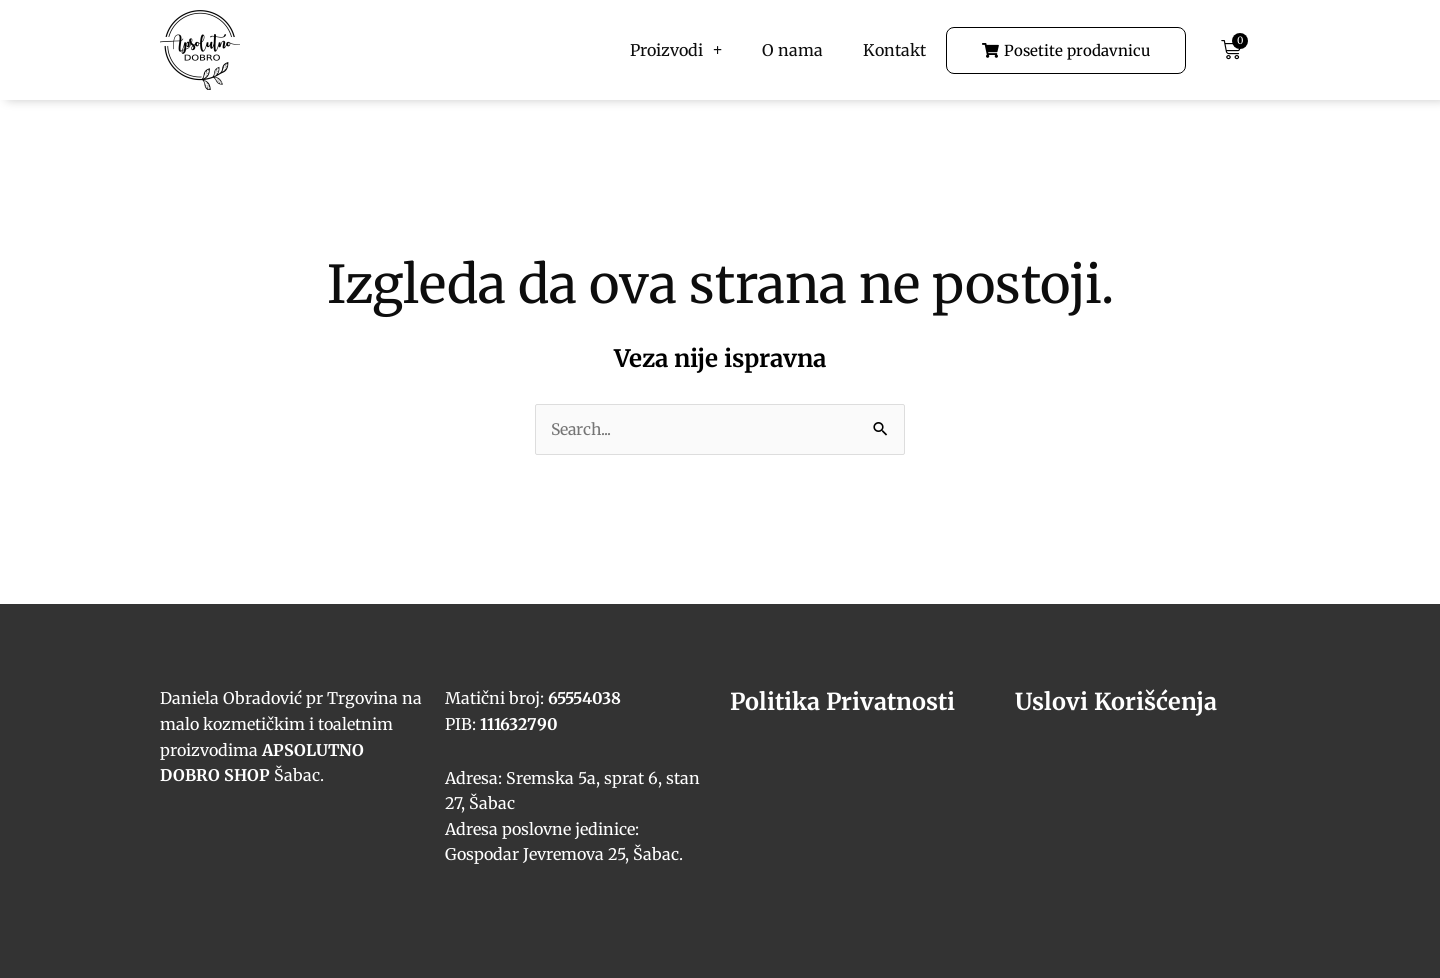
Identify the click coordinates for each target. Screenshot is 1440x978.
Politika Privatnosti (845, 702)
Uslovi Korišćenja (1117, 702)
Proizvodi (676, 50)
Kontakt (894, 50)
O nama (792, 50)
